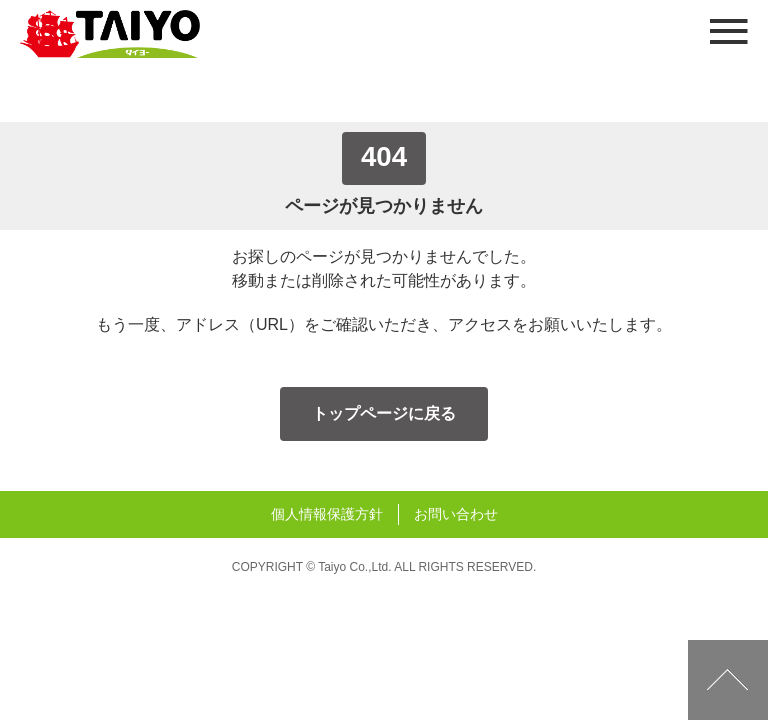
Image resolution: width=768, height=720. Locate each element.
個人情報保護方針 (327, 514)
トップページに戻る (384, 413)
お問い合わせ (456, 514)
